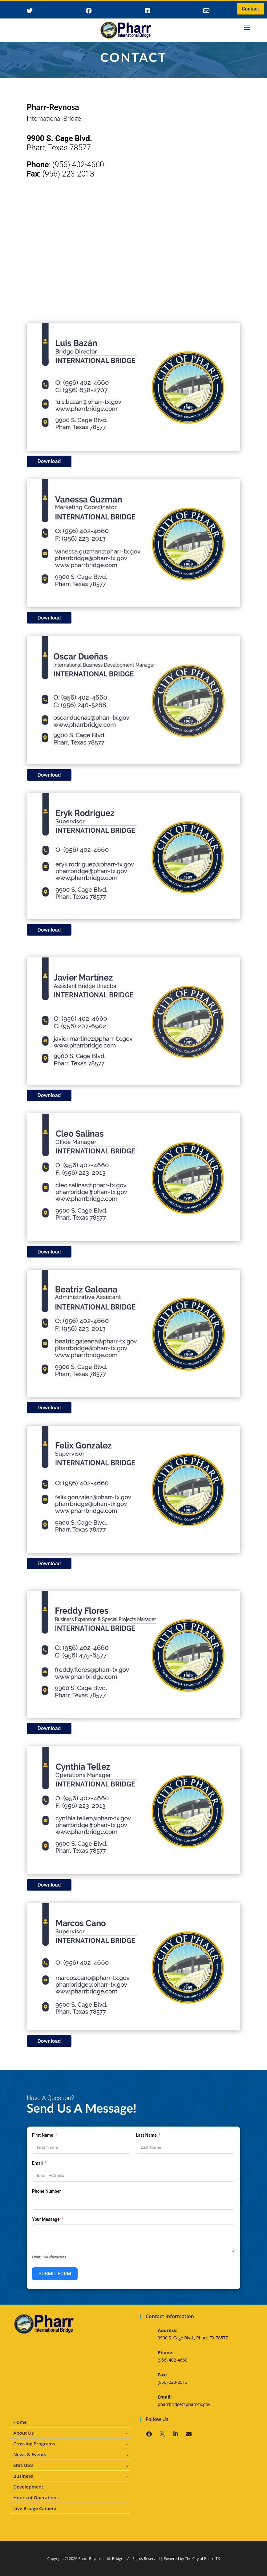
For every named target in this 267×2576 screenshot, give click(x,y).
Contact (250, 9)
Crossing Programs (34, 2444)
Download (49, 461)
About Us (23, 2433)
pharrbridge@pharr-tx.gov (184, 2404)
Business (23, 2476)
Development (28, 2487)
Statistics (23, 2465)
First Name (42, 2135)
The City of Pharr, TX (202, 2558)
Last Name (146, 2135)
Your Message (45, 2219)
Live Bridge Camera (34, 2508)
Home (19, 2422)
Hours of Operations (36, 2498)
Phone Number (46, 2191)
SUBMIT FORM (54, 2274)
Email (37, 2163)
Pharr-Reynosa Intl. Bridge (100, 2558)
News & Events (29, 2454)
